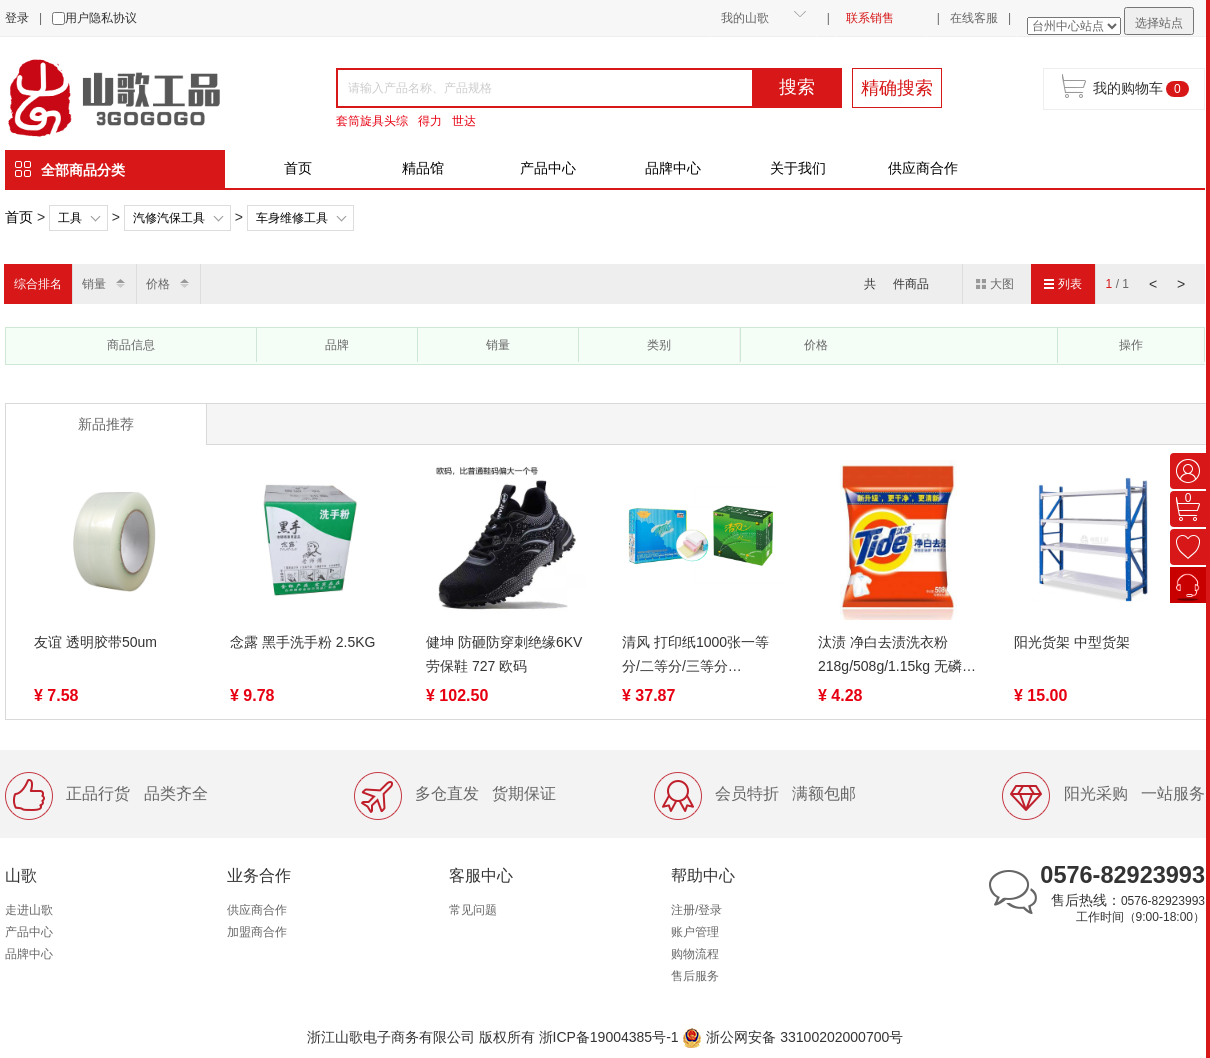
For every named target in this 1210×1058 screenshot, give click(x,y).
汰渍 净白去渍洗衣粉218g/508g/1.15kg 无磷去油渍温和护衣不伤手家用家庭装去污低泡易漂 (897, 656)
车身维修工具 (292, 218)
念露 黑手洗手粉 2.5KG (302, 642)
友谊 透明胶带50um (95, 642)
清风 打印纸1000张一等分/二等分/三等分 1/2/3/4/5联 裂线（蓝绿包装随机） (700, 656)
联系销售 (870, 18)
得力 (430, 121)
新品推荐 (106, 424)
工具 (70, 218)
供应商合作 (923, 168)
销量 (94, 284)
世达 (464, 121)
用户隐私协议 (101, 18)
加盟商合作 (257, 932)
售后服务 (695, 976)
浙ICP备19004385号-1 (609, 1037)
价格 (158, 284)
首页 (298, 168)
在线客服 (974, 18)
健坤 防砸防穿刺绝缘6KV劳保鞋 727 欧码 (504, 654)
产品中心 (548, 168)
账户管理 (695, 932)
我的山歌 (745, 18)
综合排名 (38, 284)
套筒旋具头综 (372, 121)
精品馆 (423, 168)
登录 (17, 18)
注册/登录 (696, 910)
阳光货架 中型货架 (1072, 642)
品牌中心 (673, 168)
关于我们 (798, 168)
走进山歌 (29, 910)
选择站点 (1159, 23)
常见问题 (473, 910)
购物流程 (695, 954)
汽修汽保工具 (169, 218)
